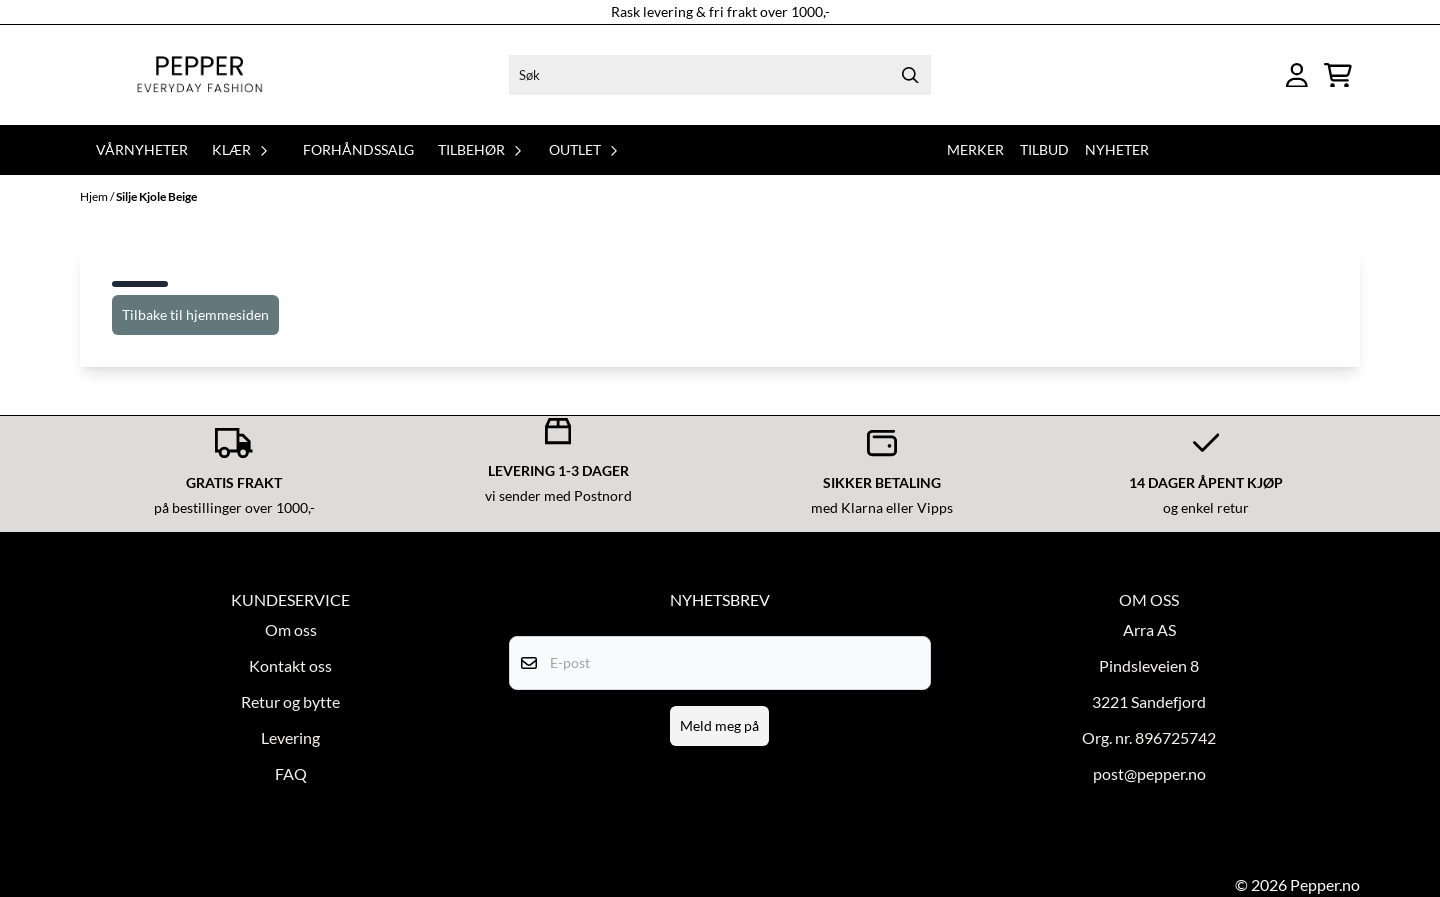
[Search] (911, 75)
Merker (975, 149)
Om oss (291, 629)
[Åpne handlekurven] (1338, 75)
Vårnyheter (142, 149)
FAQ (291, 773)
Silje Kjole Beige (156, 196)
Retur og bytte (290, 701)
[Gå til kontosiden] (1297, 75)
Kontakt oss (290, 665)
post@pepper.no (1149, 773)
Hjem (95, 196)
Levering (290, 737)
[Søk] (719, 75)
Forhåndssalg (358, 149)
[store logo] (199, 75)
